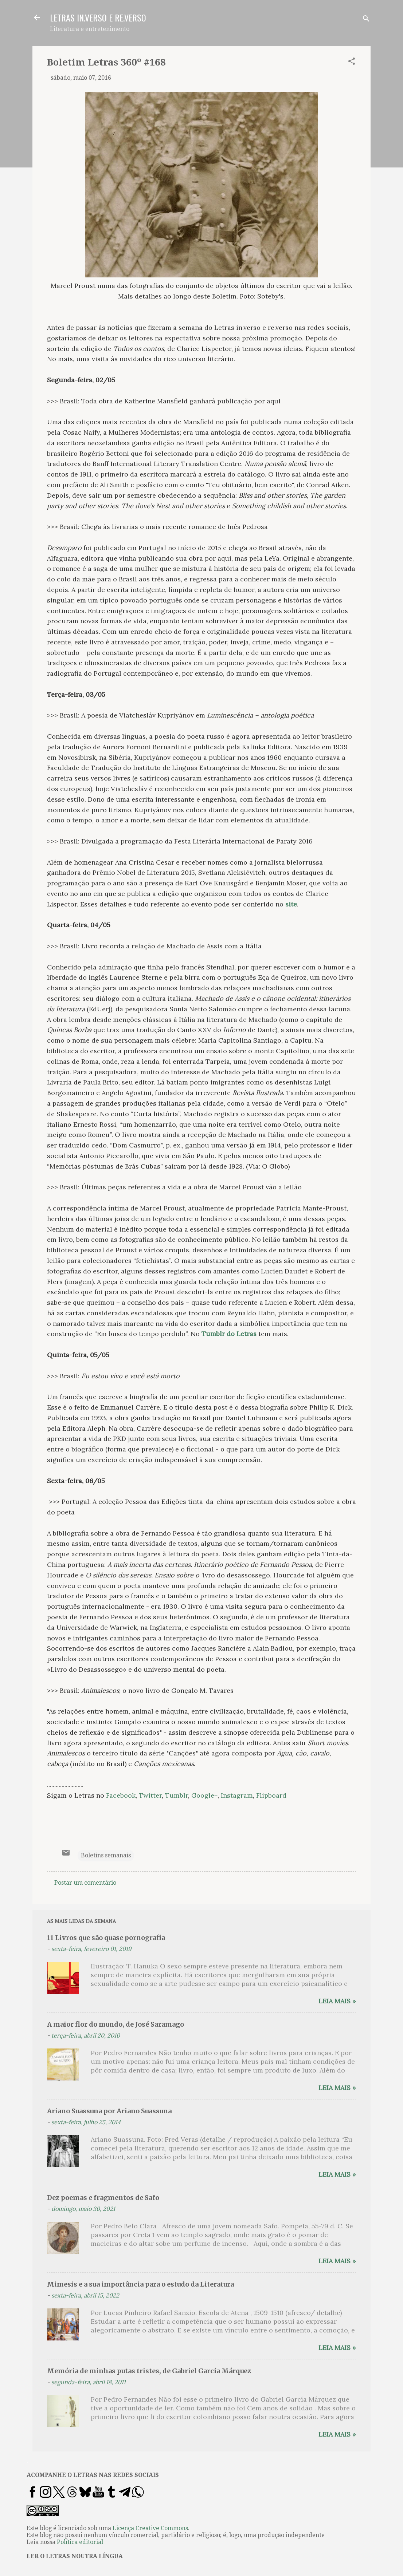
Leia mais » (337, 2001)
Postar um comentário (85, 1882)
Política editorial (80, 2542)
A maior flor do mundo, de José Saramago (115, 2024)
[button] (351, 62)
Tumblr (176, 1795)
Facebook (121, 1795)
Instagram (237, 1795)
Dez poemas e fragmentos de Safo (103, 2197)
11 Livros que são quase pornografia (106, 1937)
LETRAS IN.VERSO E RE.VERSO (98, 17)
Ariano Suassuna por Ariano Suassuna (109, 2111)
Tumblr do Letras (229, 1334)
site (291, 904)
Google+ (204, 1795)
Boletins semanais (106, 1855)
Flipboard (271, 1795)
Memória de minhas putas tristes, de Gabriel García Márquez (149, 2371)
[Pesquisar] (366, 20)
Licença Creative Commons (150, 2528)
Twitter (150, 1795)
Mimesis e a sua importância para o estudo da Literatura (140, 2284)
